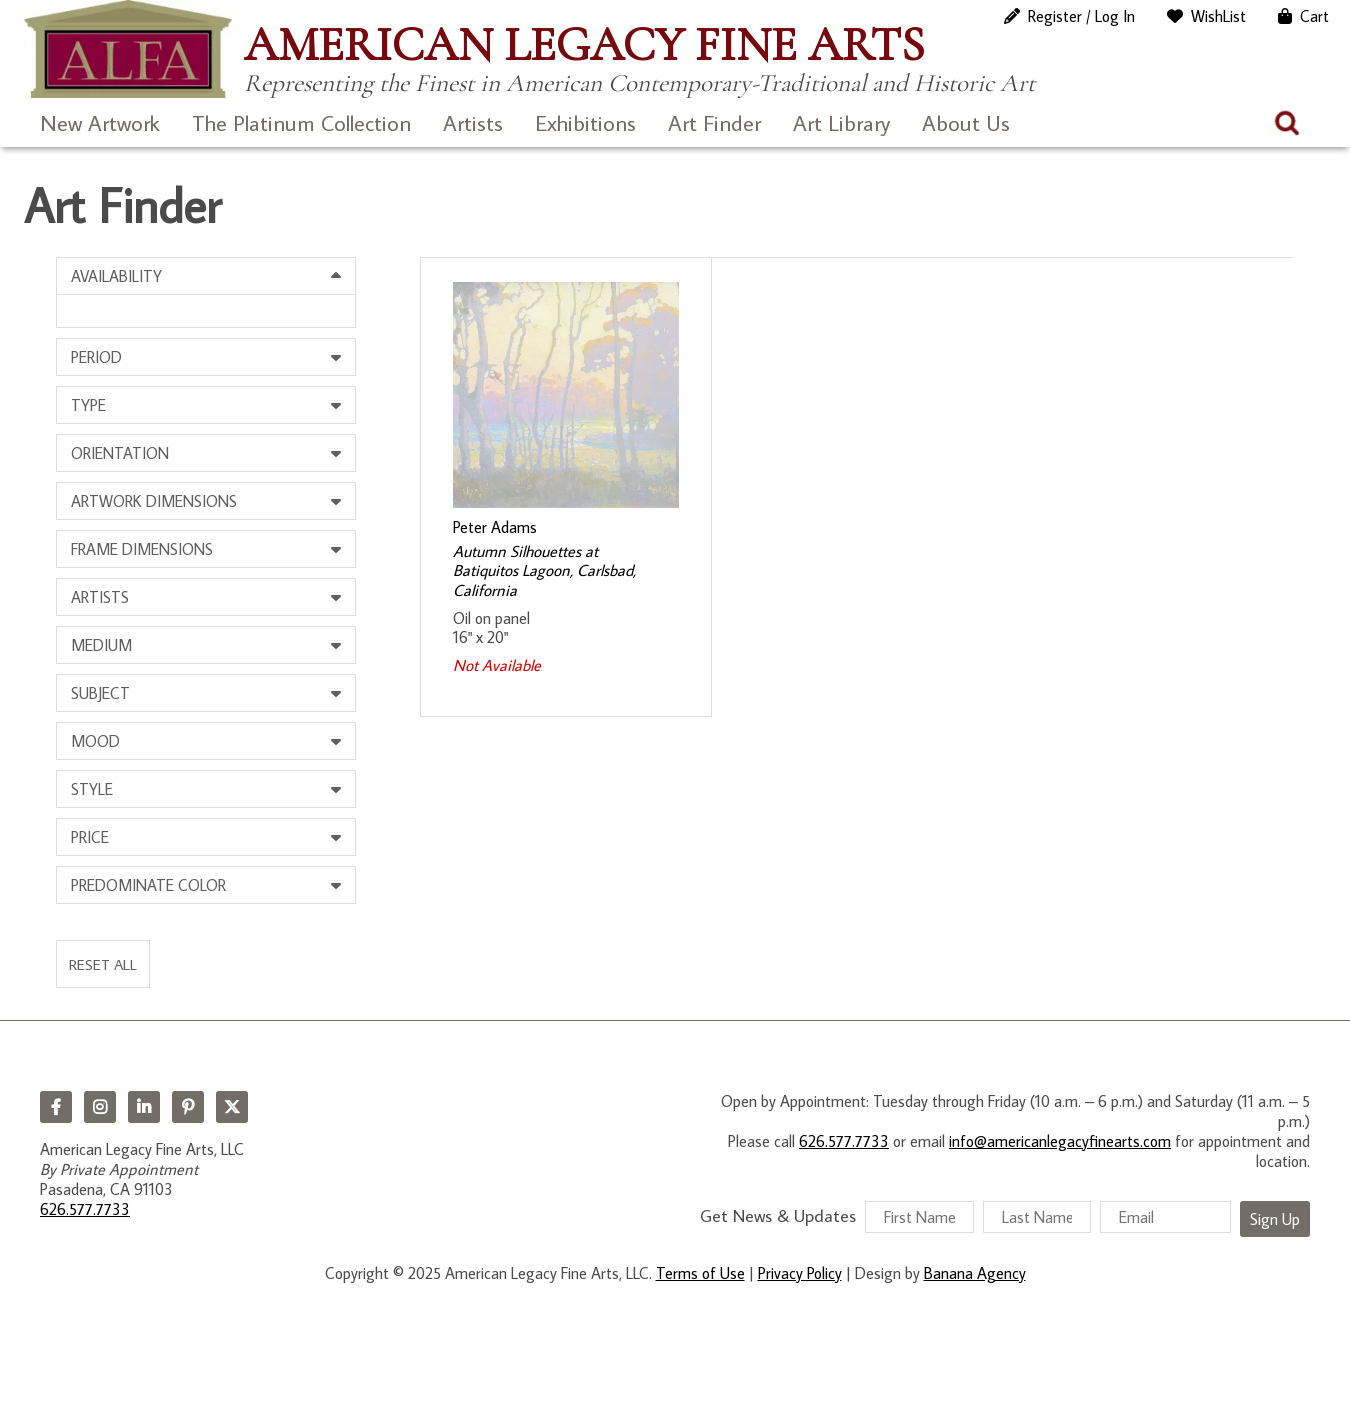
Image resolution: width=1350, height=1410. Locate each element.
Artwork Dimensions (154, 501)
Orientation (120, 453)
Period (96, 357)
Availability (116, 276)
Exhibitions (585, 122)
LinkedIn (144, 1107)
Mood (95, 741)
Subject (100, 693)
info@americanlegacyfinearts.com (1060, 1141)
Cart (1314, 16)
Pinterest (188, 1107)
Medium (101, 645)
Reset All (103, 964)
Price (90, 837)
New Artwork (100, 122)
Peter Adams (495, 527)
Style (92, 789)
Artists (473, 122)
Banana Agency (975, 1273)
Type (88, 405)
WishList (1218, 16)
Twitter (232, 1107)
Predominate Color (148, 885)
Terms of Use (700, 1273)
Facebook (56, 1107)
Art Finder (714, 122)
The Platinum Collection (301, 122)
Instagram (100, 1107)
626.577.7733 (85, 1209)
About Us (966, 122)
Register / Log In (1081, 16)
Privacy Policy (800, 1273)
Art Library (841, 122)
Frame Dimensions (142, 549)
